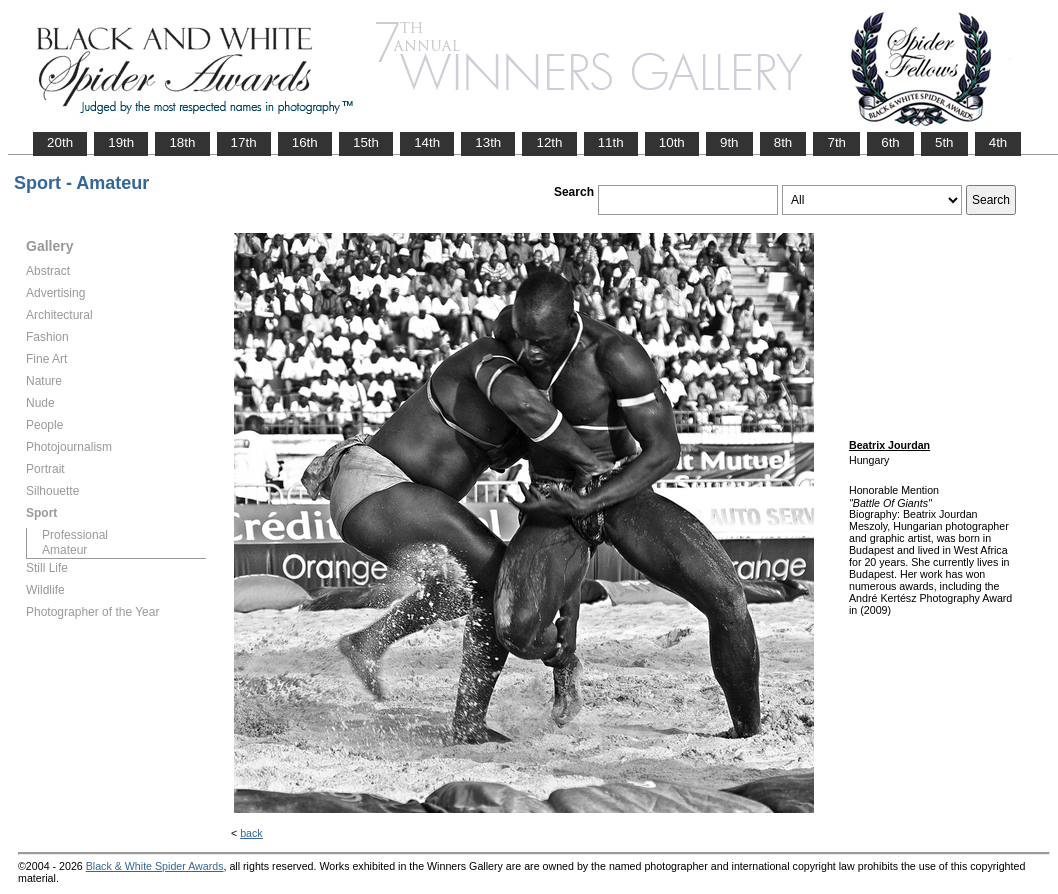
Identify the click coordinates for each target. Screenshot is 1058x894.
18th (182, 142)
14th (427, 142)
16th (305, 142)
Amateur (64, 550)
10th (672, 142)
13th (488, 142)
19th (121, 142)
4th (998, 142)
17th (244, 142)
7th (836, 142)
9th (729, 142)
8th (783, 142)
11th (611, 142)
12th (549, 142)
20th (60, 142)
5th (944, 142)
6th (890, 142)
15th (366, 142)
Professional (75, 535)
